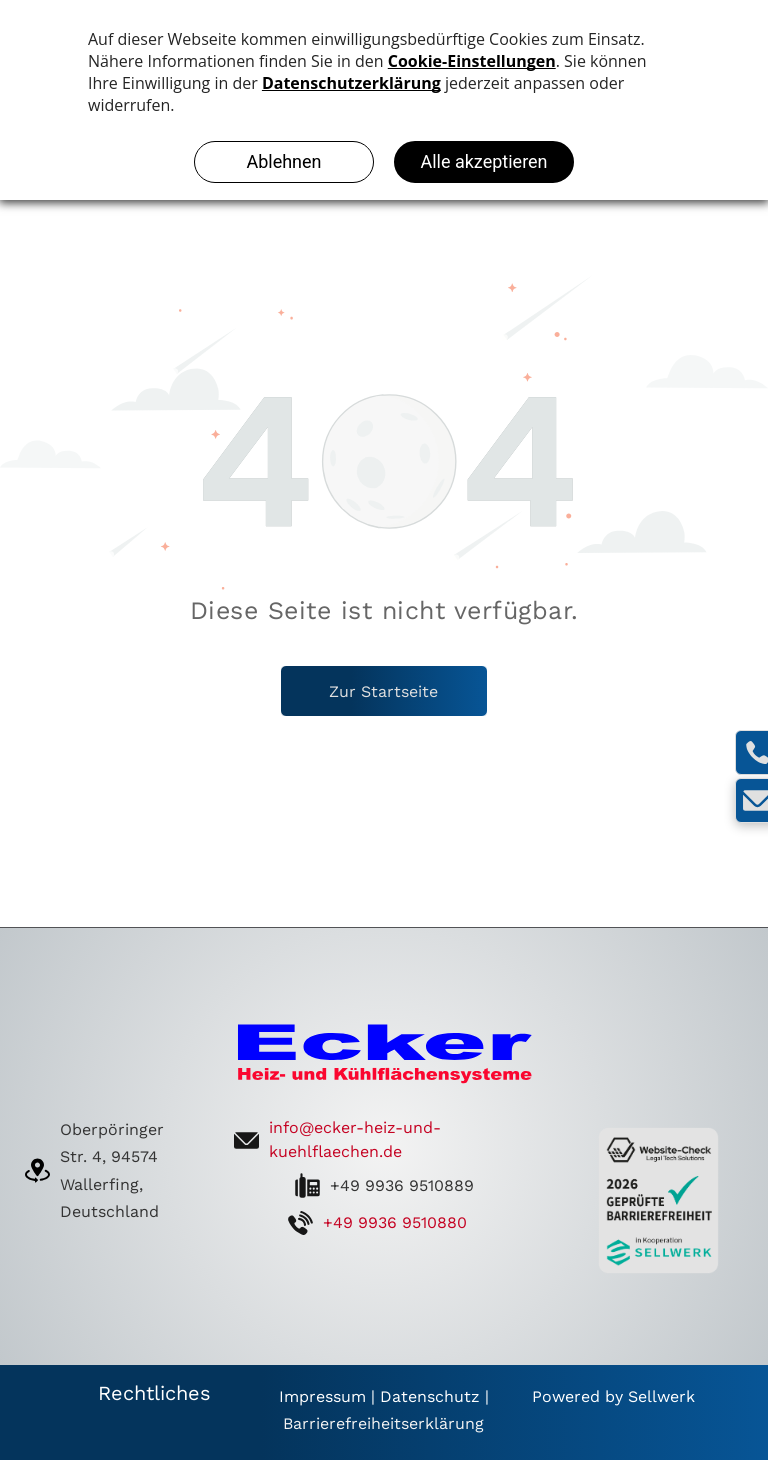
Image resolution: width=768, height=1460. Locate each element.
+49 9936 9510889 (402, 1185)
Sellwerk (661, 1396)
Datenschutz (430, 1396)
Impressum (322, 1396)
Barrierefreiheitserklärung (383, 1423)
